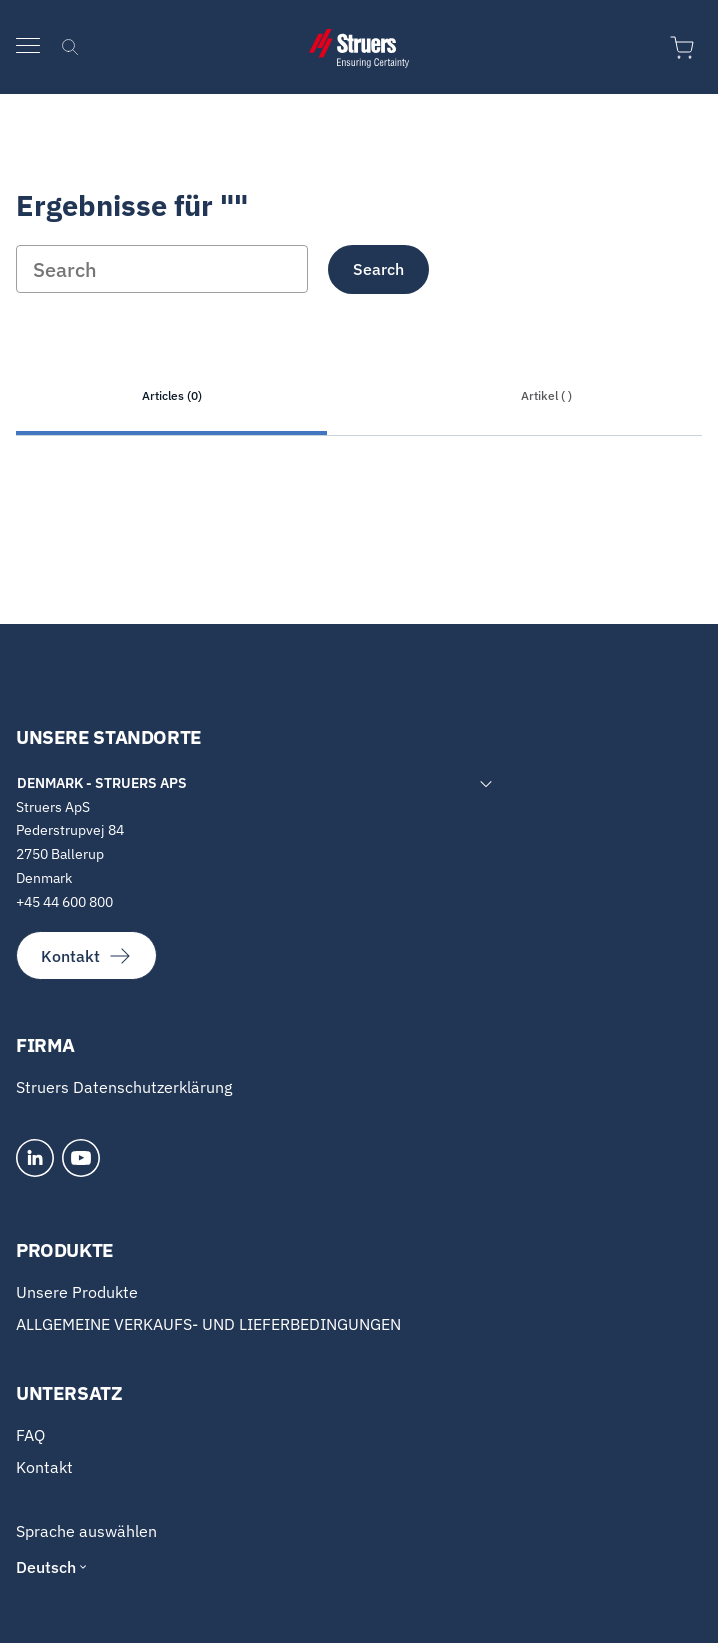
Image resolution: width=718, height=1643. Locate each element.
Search (378, 269)
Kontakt (86, 956)
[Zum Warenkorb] (686, 48)
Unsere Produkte (77, 1292)
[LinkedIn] (35, 1158)
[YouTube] (81, 1158)
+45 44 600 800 (64, 902)
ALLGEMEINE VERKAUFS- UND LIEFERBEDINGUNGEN (208, 1324)
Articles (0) (172, 395)
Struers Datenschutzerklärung (124, 1087)
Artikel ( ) (546, 395)
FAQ (30, 1435)
